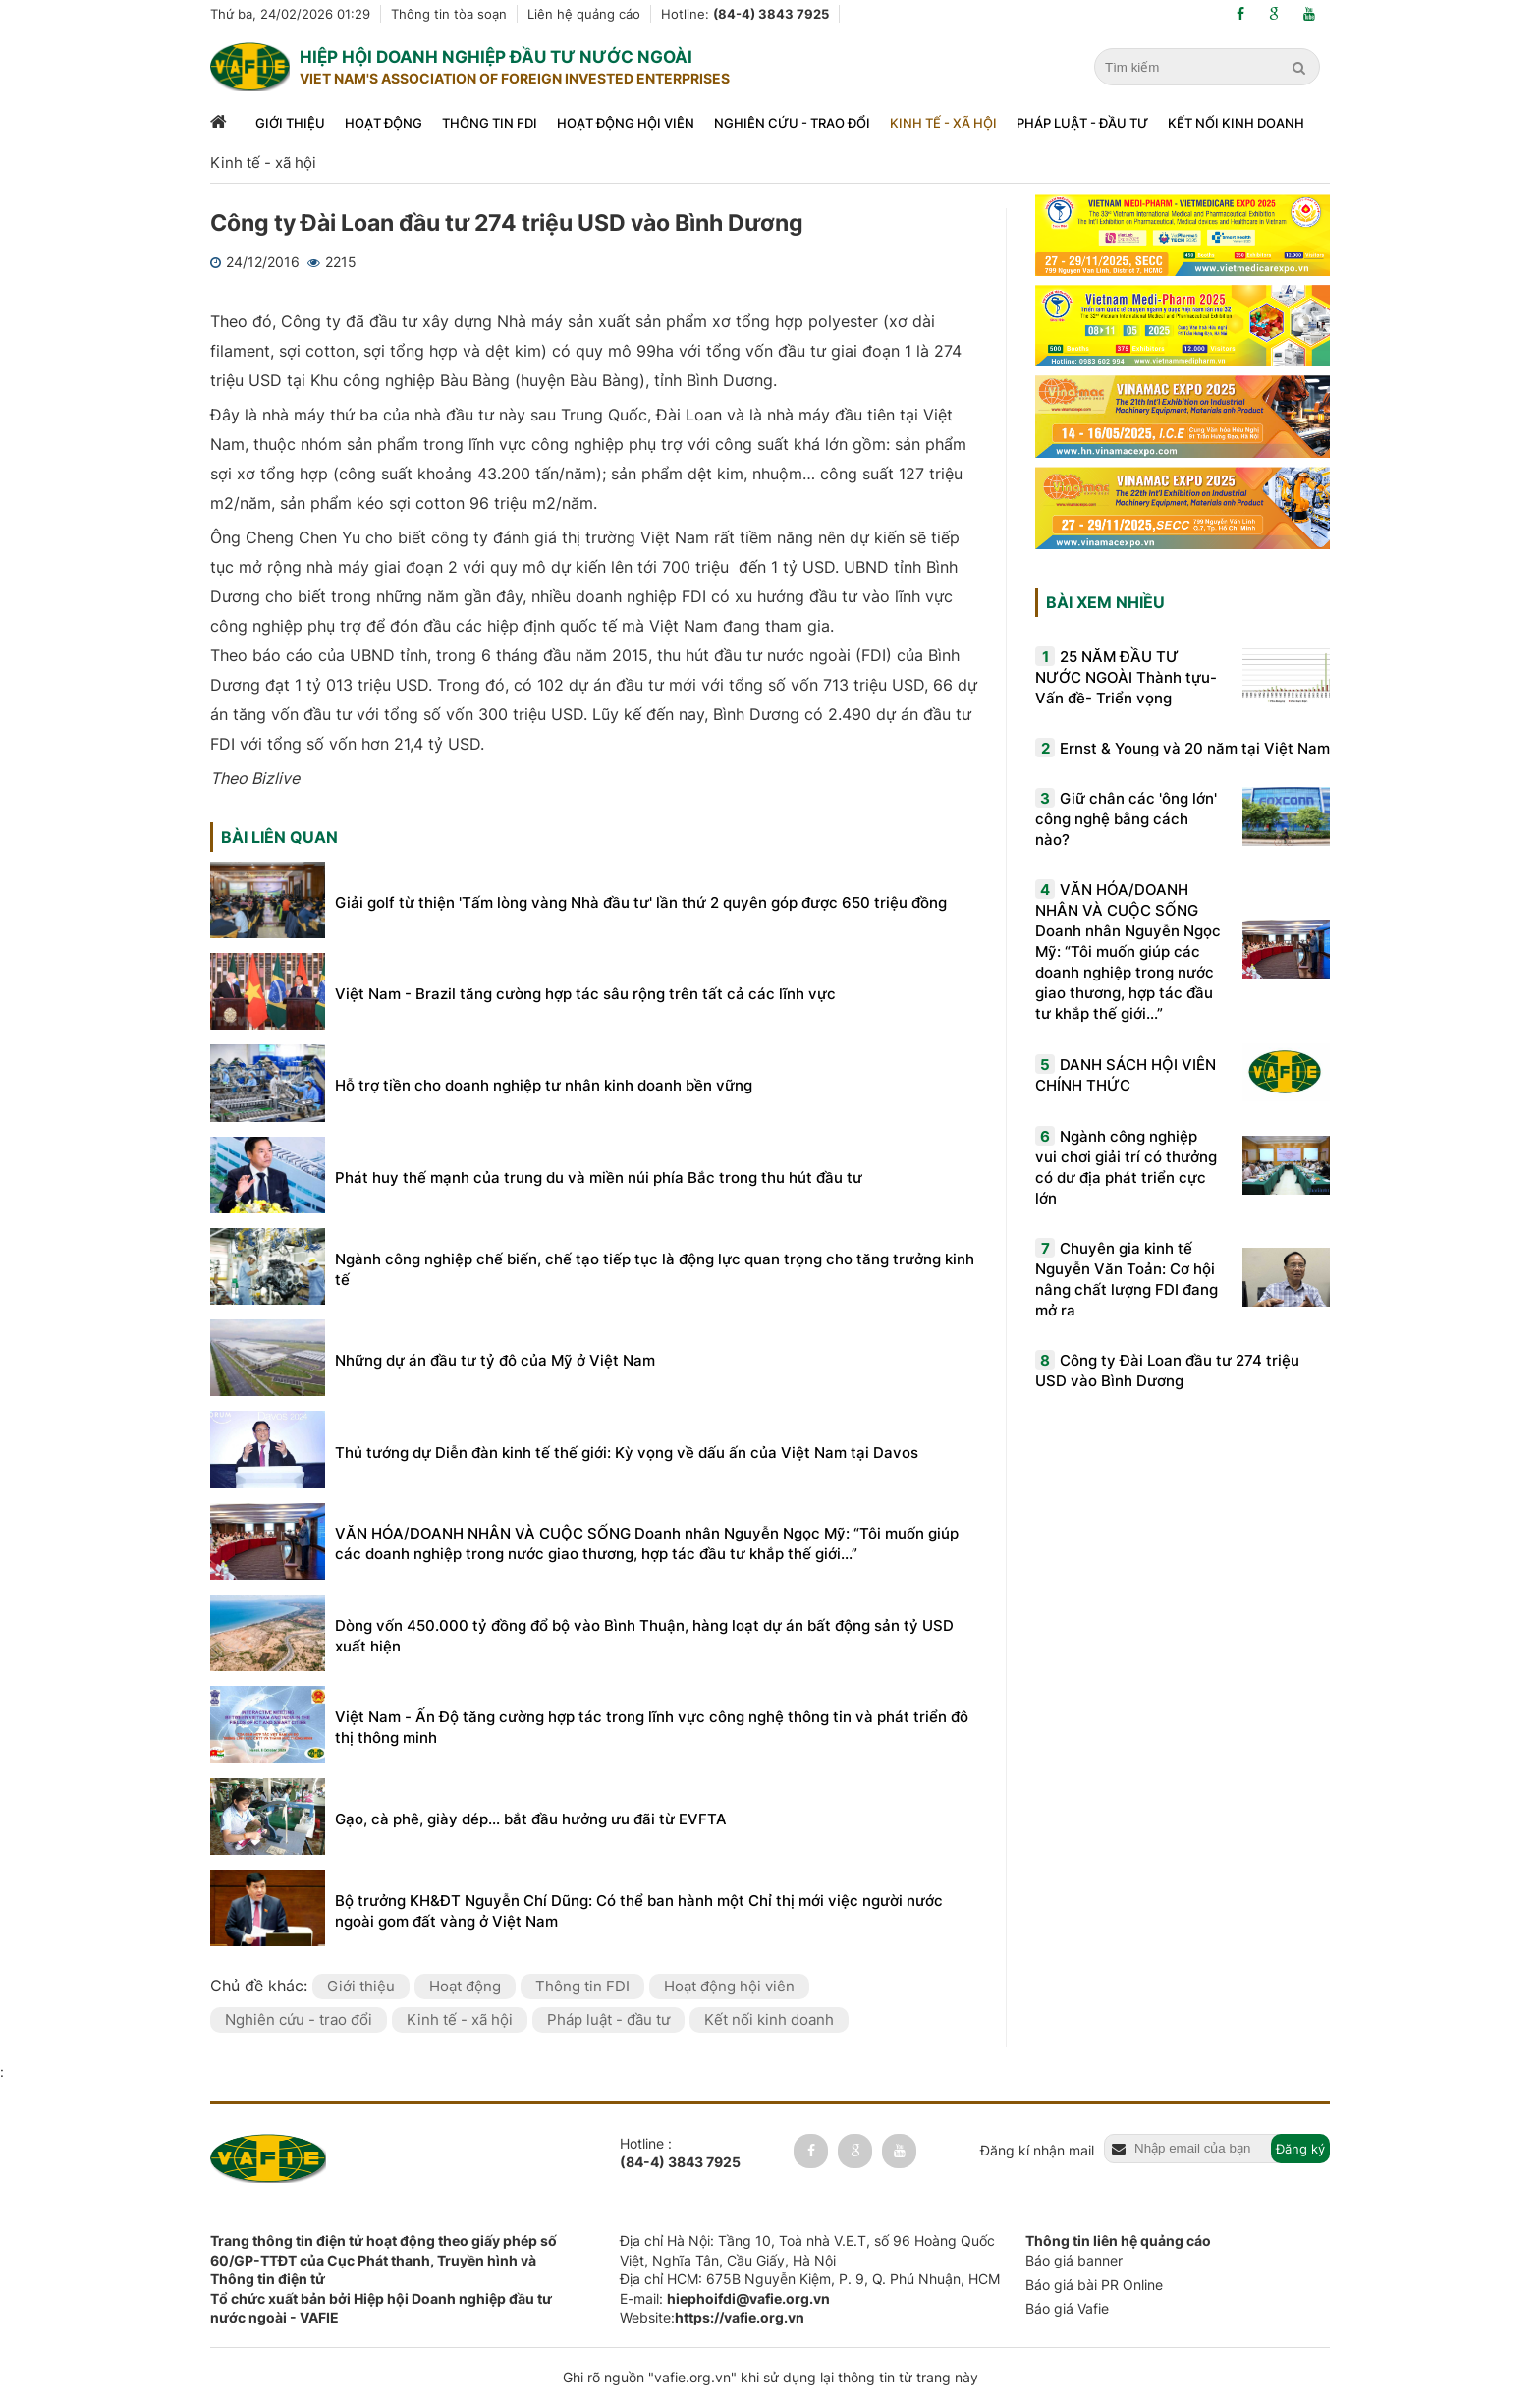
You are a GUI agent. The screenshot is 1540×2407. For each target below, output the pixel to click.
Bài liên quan (279, 837)
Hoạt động (383, 123)
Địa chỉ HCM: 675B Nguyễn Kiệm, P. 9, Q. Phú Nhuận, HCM (810, 2278)
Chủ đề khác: (261, 1985)
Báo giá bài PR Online (1094, 2284)
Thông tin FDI (489, 123)
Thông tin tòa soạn (449, 14)
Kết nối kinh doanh (1236, 123)
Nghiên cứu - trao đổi (792, 123)
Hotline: (745, 14)
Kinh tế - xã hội (943, 123)
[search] (1301, 68)
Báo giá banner (1074, 2260)
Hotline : (680, 2153)
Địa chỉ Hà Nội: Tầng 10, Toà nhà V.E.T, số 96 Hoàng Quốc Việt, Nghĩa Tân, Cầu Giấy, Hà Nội (807, 2250)
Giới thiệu (290, 123)
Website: (712, 2317)
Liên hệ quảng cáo (583, 14)
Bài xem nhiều (1105, 602)
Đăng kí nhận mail (1037, 2150)
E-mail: (725, 2298)
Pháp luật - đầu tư (1082, 123)
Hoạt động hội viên (625, 123)
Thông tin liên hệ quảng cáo (1118, 2240)
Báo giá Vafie (1067, 2308)
